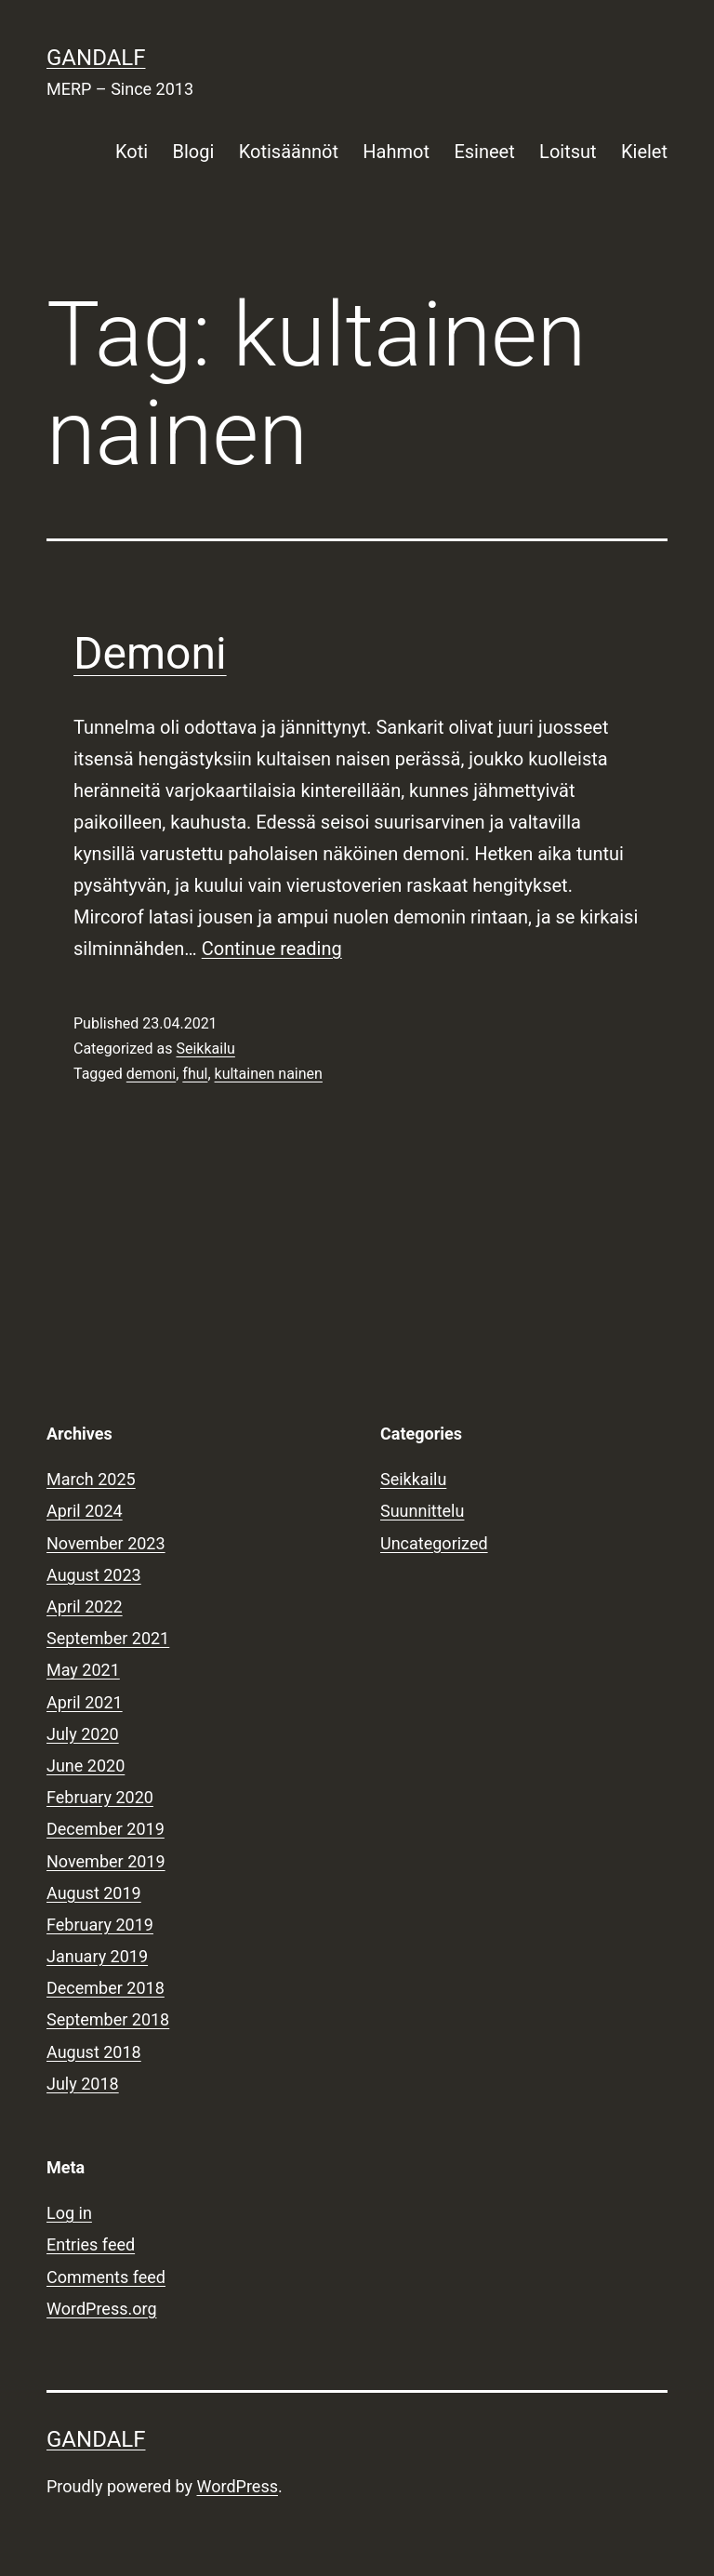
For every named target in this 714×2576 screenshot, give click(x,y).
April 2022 (84, 1606)
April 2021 (84, 1702)
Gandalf (95, 58)
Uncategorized (434, 1543)
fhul (194, 1073)
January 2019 (97, 1956)
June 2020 (85, 1765)
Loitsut (567, 151)
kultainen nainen (269, 1073)
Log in (69, 2213)
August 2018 (93, 2052)
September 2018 (107, 2019)
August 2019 (93, 1893)
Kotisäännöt (288, 151)
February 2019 (99, 1924)
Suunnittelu (422, 1510)
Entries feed (90, 2244)
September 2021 (107, 1638)
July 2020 (82, 1734)
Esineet (484, 151)
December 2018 (105, 1988)
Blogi (194, 151)
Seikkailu (205, 1048)
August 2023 (93, 1575)
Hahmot (396, 151)
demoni (151, 1073)
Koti (131, 151)
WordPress (237, 2486)
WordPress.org (101, 2308)
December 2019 (105, 1829)
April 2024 (84, 1510)
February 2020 (99, 1797)
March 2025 (91, 1479)
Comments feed (105, 2277)
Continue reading (272, 948)
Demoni (150, 653)
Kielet (644, 151)
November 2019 (105, 1861)
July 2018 (82, 2083)
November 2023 (105, 1543)
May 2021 (83, 1670)
